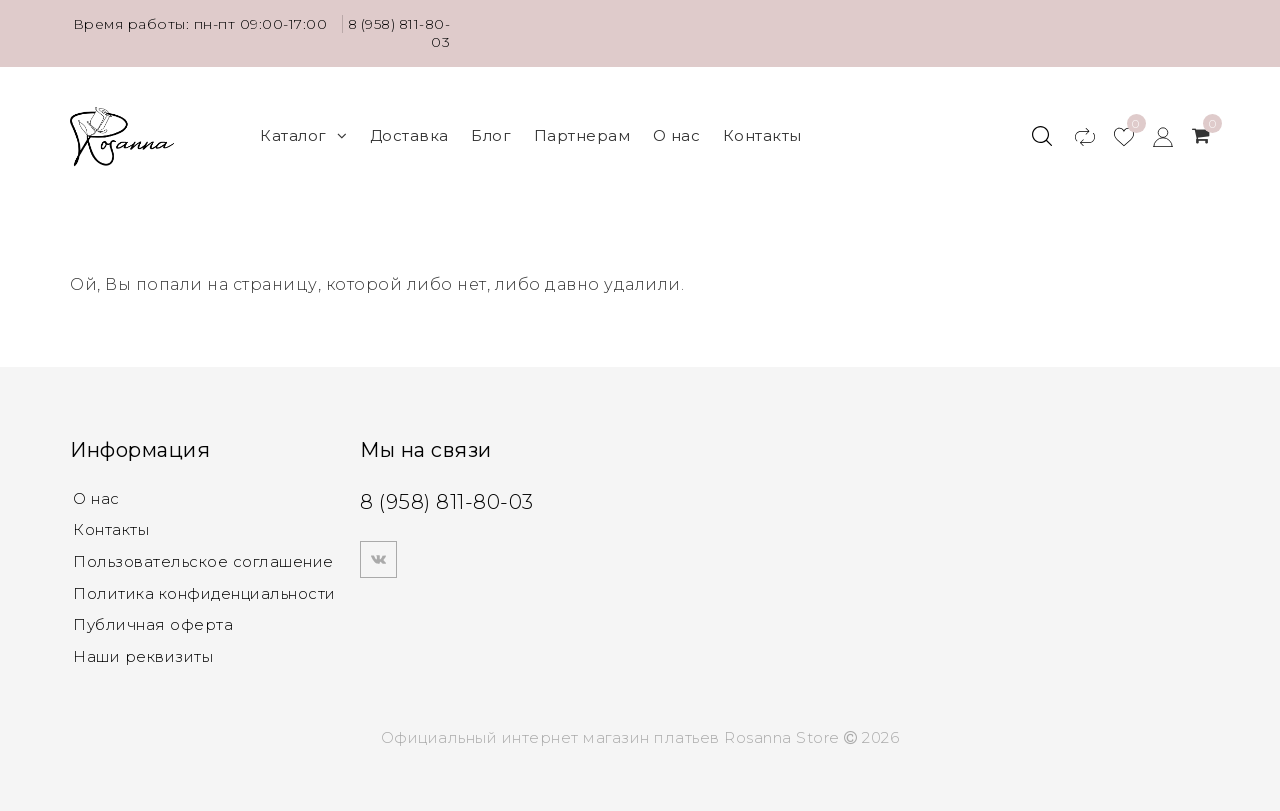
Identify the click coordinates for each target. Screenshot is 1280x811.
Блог (491, 130)
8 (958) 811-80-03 (409, 33)
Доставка (409, 130)
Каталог (303, 130)
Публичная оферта (153, 618)
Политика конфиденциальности (204, 586)
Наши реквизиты (143, 650)
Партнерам (582, 130)
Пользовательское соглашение (203, 554)
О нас (677, 130)
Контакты (762, 130)
